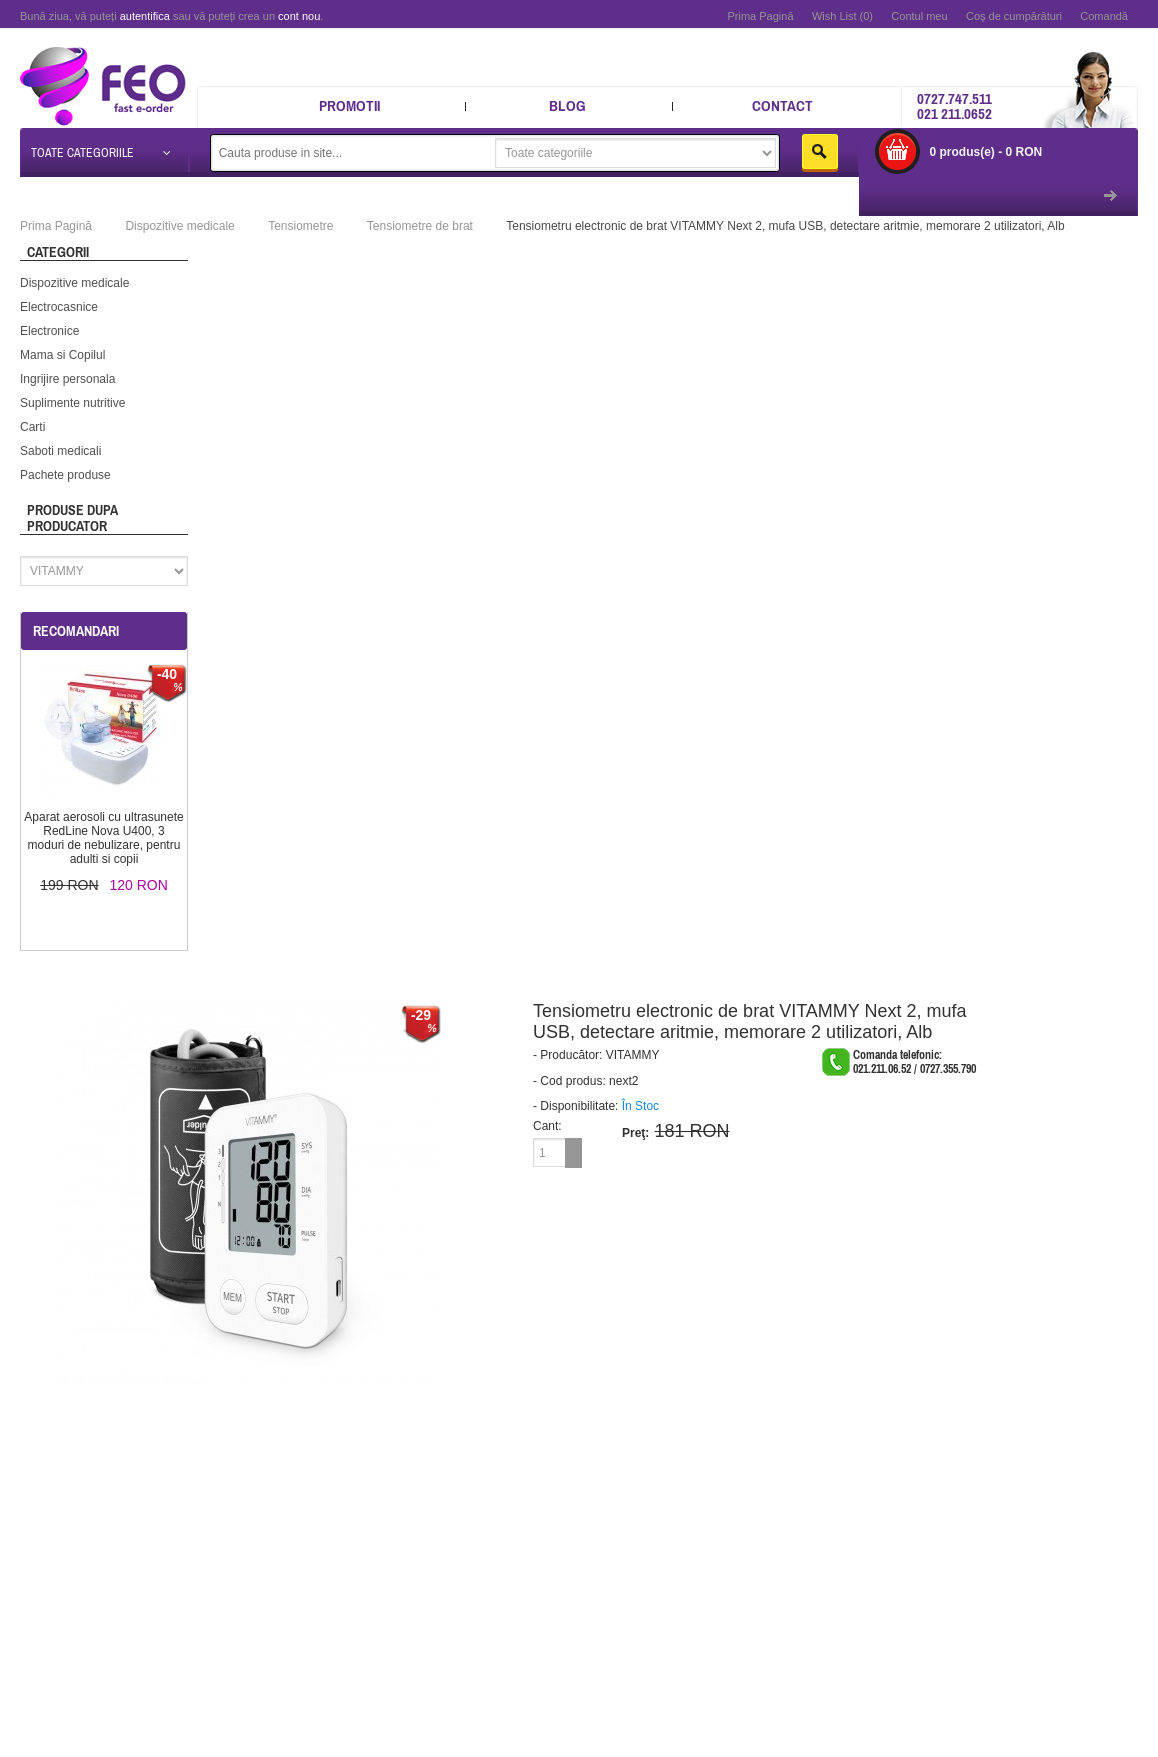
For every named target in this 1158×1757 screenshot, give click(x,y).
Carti (32, 426)
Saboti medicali (60, 450)
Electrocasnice (59, 306)
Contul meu (919, 16)
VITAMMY (633, 1054)
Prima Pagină (760, 16)
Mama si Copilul (62, 354)
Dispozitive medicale (74, 282)
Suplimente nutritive (72, 402)
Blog (567, 105)
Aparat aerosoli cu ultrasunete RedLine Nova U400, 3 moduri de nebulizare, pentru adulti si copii (103, 837)
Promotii (349, 105)
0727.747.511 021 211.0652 (954, 106)
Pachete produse (65, 474)
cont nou (299, 16)
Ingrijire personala (67, 378)
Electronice (49, 330)
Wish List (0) (842, 16)
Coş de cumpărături (1014, 16)
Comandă (1104, 16)
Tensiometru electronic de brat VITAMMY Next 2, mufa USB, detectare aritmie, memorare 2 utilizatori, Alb (785, 225)
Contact (782, 105)
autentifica (145, 16)
